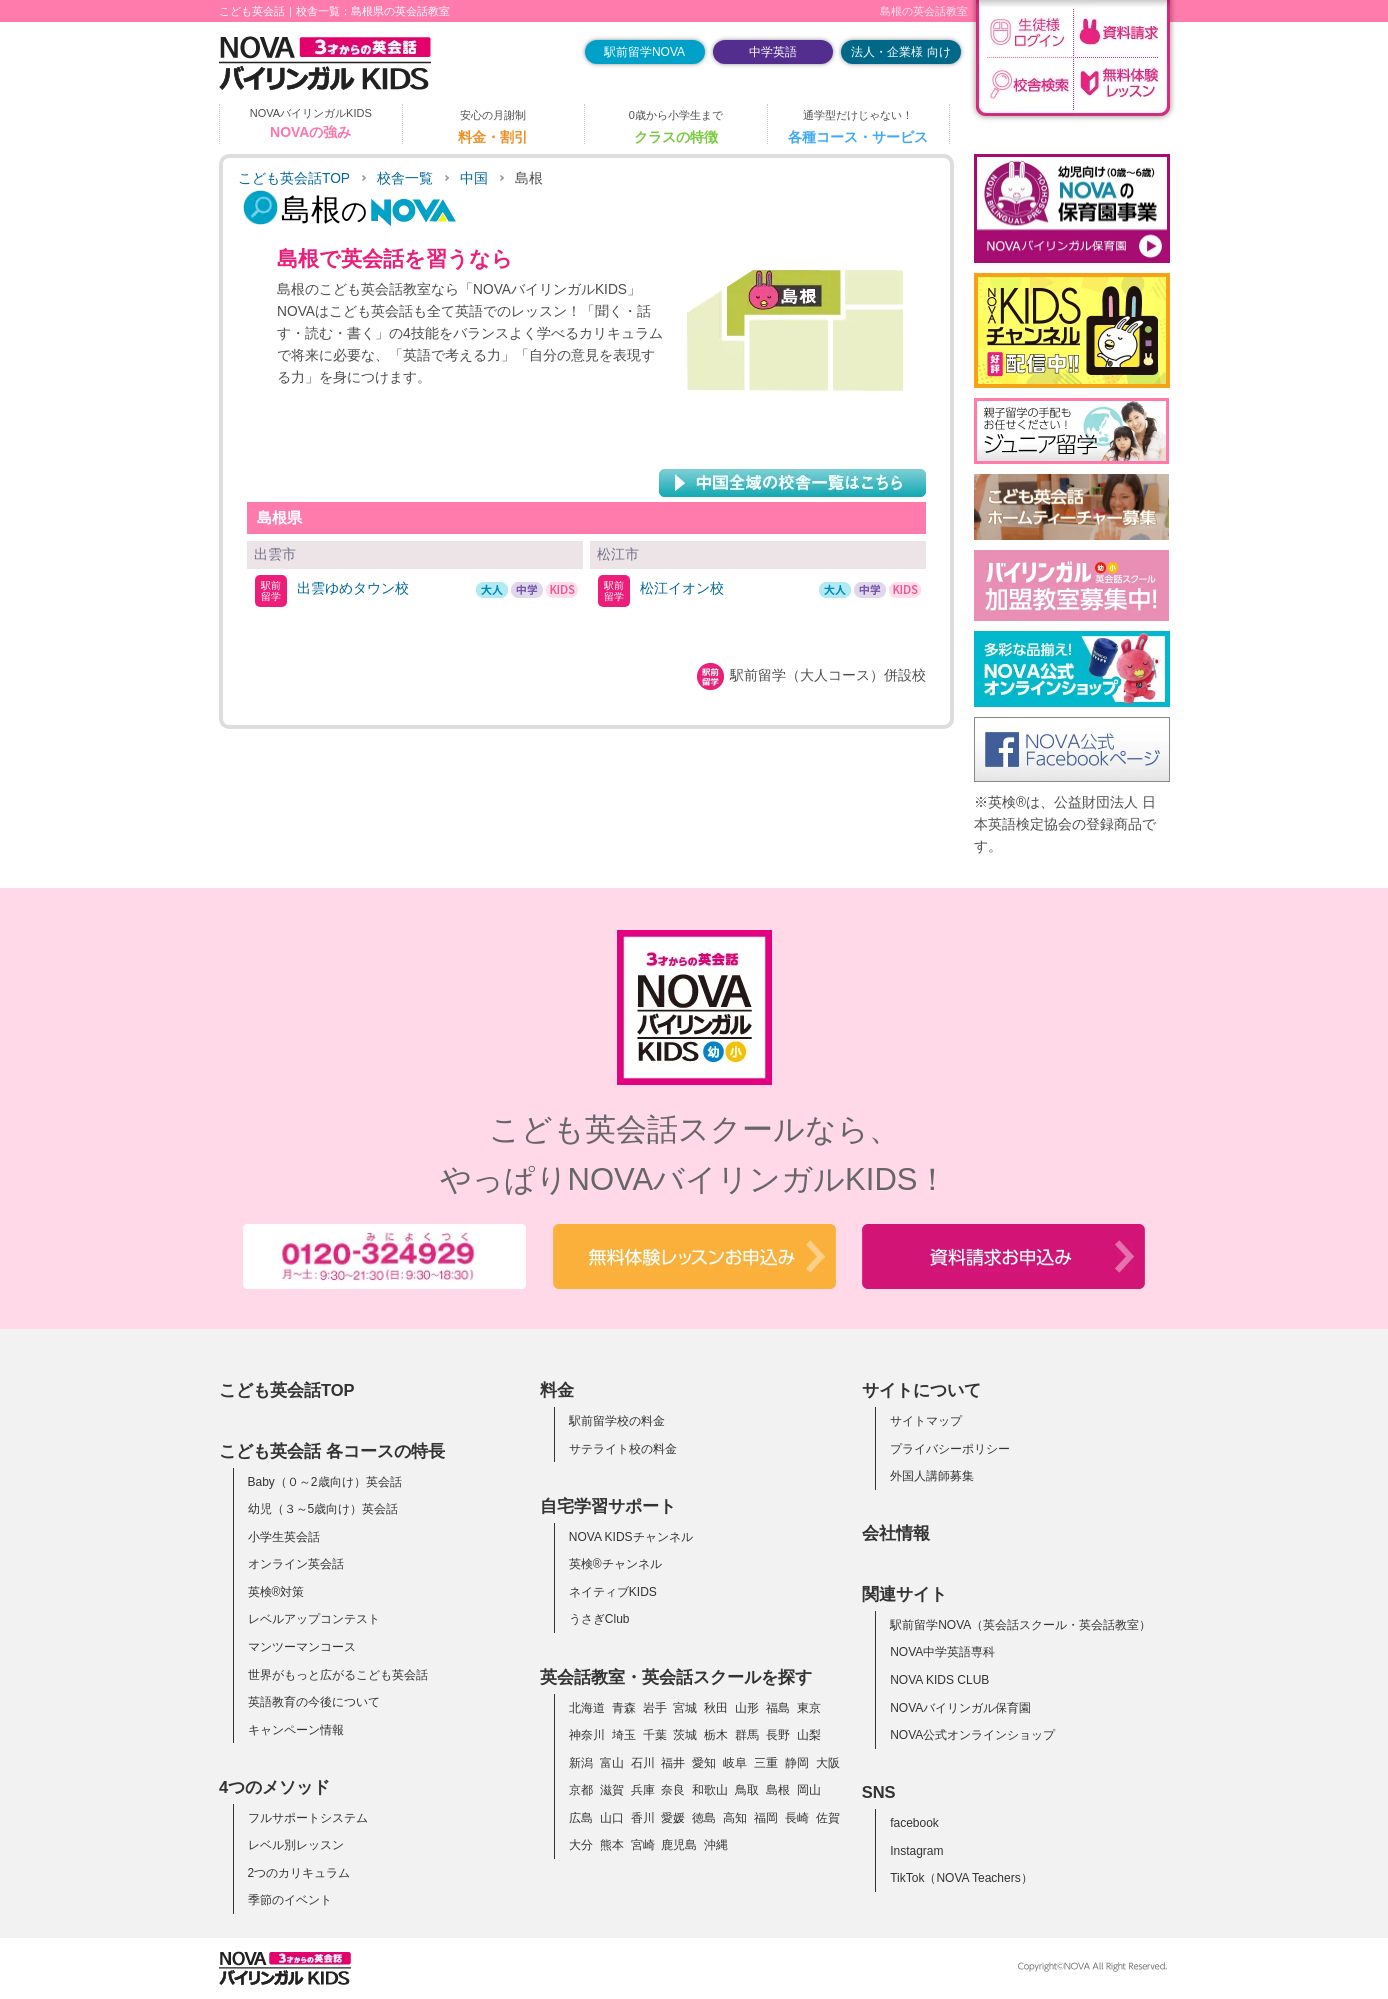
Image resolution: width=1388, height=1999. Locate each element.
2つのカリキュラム (299, 1873)
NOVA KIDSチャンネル (631, 1537)
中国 (474, 178)
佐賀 (828, 1818)
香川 (643, 1818)
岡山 (809, 1790)
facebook (914, 1823)
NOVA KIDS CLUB (939, 1680)
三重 (766, 1763)
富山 (612, 1763)
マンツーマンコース (302, 1647)
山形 (747, 1708)
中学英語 (773, 52)
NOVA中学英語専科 (942, 1652)
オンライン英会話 (296, 1564)
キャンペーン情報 (296, 1730)
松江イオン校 (682, 588)
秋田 (716, 1708)
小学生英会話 (284, 1537)
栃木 (716, 1735)
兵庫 (643, 1790)
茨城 (685, 1735)
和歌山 (710, 1790)
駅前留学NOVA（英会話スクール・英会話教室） (1020, 1625)
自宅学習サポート (608, 1506)
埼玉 (624, 1735)
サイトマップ (926, 1421)
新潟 (581, 1763)
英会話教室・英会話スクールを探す (676, 1677)
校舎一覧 (405, 178)
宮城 (685, 1708)
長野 (778, 1735)
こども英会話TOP (294, 178)
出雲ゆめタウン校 (353, 588)
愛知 (704, 1763)
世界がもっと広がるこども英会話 (338, 1675)
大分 (581, 1845)
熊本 (612, 1845)
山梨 (809, 1735)
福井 (673, 1763)
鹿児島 (679, 1845)
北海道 (587, 1708)
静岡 (797, 1763)
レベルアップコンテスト (314, 1619)
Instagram (916, 1851)
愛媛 (673, 1818)
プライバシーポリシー (950, 1449)
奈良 (673, 1790)
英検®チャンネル (615, 1564)
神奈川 (587, 1735)
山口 (612, 1818)
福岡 (766, 1818)
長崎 (797, 1818)
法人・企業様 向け (900, 52)
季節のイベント (290, 1900)
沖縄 (716, 1845)
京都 (581, 1790)
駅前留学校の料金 (617, 1421)
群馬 (747, 1735)
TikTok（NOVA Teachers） (961, 1878)
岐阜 (735, 1763)
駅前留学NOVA (644, 52)
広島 (581, 1818)
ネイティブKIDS (613, 1592)
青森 (624, 1708)
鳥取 (747, 1790)
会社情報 (896, 1533)
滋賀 (612, 1790)
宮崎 (643, 1845)
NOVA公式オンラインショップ (972, 1735)
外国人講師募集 (932, 1476)
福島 (778, 1708)
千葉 (655, 1735)
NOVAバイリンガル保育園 (960, 1708)
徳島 (704, 1818)
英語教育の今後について (314, 1702)
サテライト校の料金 (623, 1449)
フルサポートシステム (308, 1818)
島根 (778, 1790)
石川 (643, 1763)
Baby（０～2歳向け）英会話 (325, 1482)
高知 (735, 1818)
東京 (809, 1708)
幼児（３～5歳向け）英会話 (323, 1509)
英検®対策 (276, 1592)
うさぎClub (599, 1619)
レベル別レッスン (296, 1845)
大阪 (828, 1763)
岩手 (655, 1708)
